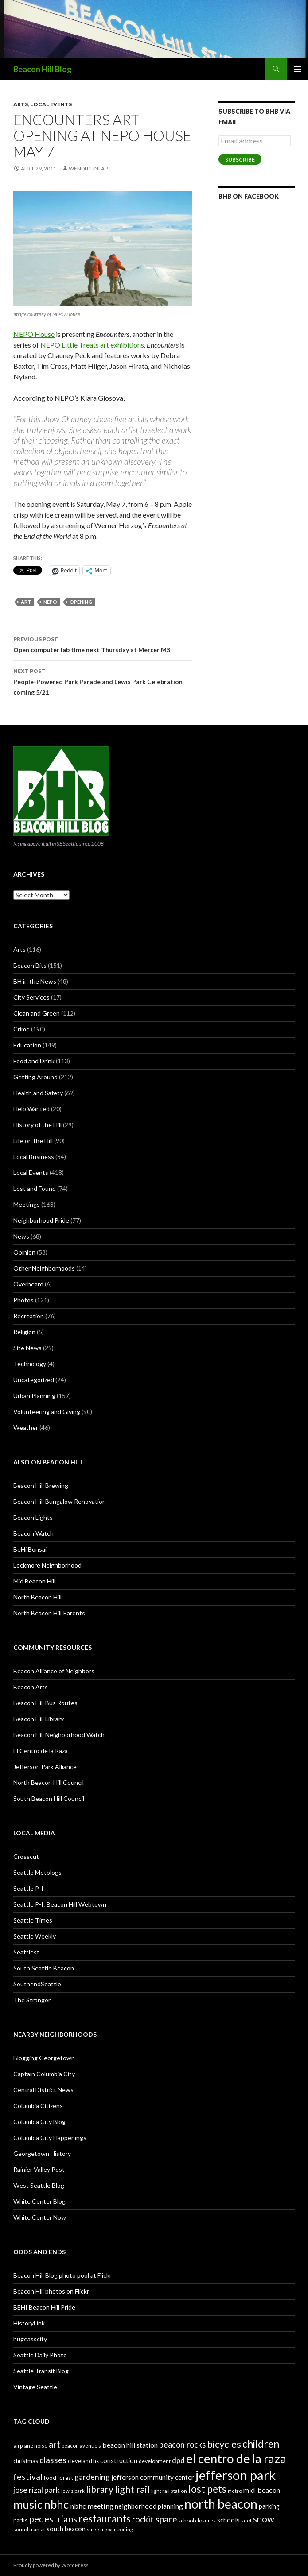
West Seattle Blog (38, 2185)
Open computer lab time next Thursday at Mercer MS (102, 643)
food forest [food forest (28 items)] (58, 2477)
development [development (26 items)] (155, 2461)
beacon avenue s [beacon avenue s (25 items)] (81, 2446)
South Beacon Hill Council (48, 1798)
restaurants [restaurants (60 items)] (104, 2519)
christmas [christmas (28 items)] (25, 2460)
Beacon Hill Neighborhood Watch (59, 1734)
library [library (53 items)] (99, 2489)
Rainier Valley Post (39, 2169)
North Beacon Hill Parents (49, 1613)
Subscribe (240, 159)
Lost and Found (34, 1188)
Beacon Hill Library (38, 1718)
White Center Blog (39, 2201)
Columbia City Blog (39, 2121)
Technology (29, 1363)
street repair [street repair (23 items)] (101, 2529)
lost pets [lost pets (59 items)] (207, 2489)
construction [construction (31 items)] (118, 2460)
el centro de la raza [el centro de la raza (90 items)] (236, 2458)
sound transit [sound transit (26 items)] (29, 2529)
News (21, 1236)
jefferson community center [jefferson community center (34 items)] (152, 2477)
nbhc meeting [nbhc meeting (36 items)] (91, 2506)
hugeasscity (30, 2339)
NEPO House (34, 334)
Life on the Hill (33, 1140)
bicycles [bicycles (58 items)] (224, 2444)
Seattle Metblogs (37, 1872)
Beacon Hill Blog (42, 69)
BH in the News (34, 981)
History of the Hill (37, 1124)
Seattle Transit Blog (41, 2371)
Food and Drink (34, 1061)
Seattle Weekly (34, 1936)
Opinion (24, 1252)
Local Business (33, 1156)
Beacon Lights (33, 1517)
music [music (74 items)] (28, 2504)
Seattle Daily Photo (40, 2355)
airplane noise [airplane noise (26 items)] (30, 2445)
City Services (31, 997)
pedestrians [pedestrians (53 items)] (53, 2518)
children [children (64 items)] (260, 2443)
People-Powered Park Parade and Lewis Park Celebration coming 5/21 (102, 681)
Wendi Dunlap (88, 168)
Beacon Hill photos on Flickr (51, 2291)
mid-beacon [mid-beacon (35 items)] (261, 2490)
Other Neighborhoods (44, 1268)
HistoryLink (29, 2323)
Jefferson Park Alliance (45, 1766)
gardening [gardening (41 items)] (92, 2477)
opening (81, 602)
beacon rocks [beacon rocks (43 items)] (182, 2444)
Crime (21, 1029)
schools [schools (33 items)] (228, 2520)
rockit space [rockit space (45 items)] (154, 2519)
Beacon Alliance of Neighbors (53, 1671)
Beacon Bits (30, 965)
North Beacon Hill (37, 1597)
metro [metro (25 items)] (235, 2491)
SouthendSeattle (37, 1984)
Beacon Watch (33, 1533)
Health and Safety (38, 1093)
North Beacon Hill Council (48, 1782)
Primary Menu (297, 69)
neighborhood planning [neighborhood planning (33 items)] (149, 2506)
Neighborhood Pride (41, 1220)
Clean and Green (36, 1013)
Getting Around (35, 1077)
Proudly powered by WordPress (51, 2565)
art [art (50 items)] (54, 2444)
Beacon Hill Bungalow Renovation (59, 1501)
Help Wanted (31, 1108)
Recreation (28, 1316)
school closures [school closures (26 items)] (197, 2520)
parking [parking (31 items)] (269, 2506)
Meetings (26, 1204)
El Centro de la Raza (40, 1750)
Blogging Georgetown (44, 2058)
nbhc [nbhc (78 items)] (56, 2504)
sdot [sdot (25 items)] (246, 2520)
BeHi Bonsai (30, 1549)
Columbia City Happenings (49, 2137)
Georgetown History (42, 2153)
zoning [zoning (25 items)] (125, 2529)
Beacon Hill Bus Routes (45, 1703)
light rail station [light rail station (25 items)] (169, 2491)
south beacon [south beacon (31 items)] (66, 2529)
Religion (24, 1332)
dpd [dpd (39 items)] (178, 2460)
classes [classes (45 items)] (52, 2460)
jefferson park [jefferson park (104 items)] (235, 2475)
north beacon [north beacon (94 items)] (220, 2503)
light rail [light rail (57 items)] (132, 2489)
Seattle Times (32, 1920)
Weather (25, 1427)
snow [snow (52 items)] (263, 2519)
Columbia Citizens (38, 2105)
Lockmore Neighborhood (47, 1565)
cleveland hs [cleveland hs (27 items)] (83, 2460)
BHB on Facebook (248, 196)
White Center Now (39, 2217)
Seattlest (26, 1952)
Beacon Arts (30, 1687)
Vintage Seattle (35, 2387)
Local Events (51, 104)
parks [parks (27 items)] (20, 2520)
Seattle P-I (28, 1888)
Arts (20, 104)
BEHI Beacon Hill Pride (44, 2307)
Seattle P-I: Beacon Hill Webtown (59, 1904)
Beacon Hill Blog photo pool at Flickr (62, 2275)
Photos (23, 1300)
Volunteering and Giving (46, 1411)
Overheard (28, 1284)
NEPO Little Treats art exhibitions (92, 344)
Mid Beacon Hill (34, 1581)
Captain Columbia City (44, 2074)
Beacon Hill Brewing (40, 1485)
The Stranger (32, 2000)
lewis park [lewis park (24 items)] (73, 2491)
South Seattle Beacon (43, 1968)
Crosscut (26, 1856)
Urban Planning (34, 1395)
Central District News (43, 2089)
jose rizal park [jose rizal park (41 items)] (36, 2490)
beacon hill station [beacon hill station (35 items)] (130, 2445)
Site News (27, 1348)
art (26, 602)
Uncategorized (33, 1379)
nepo (50, 602)
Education (27, 1045)
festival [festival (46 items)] (28, 2477)
